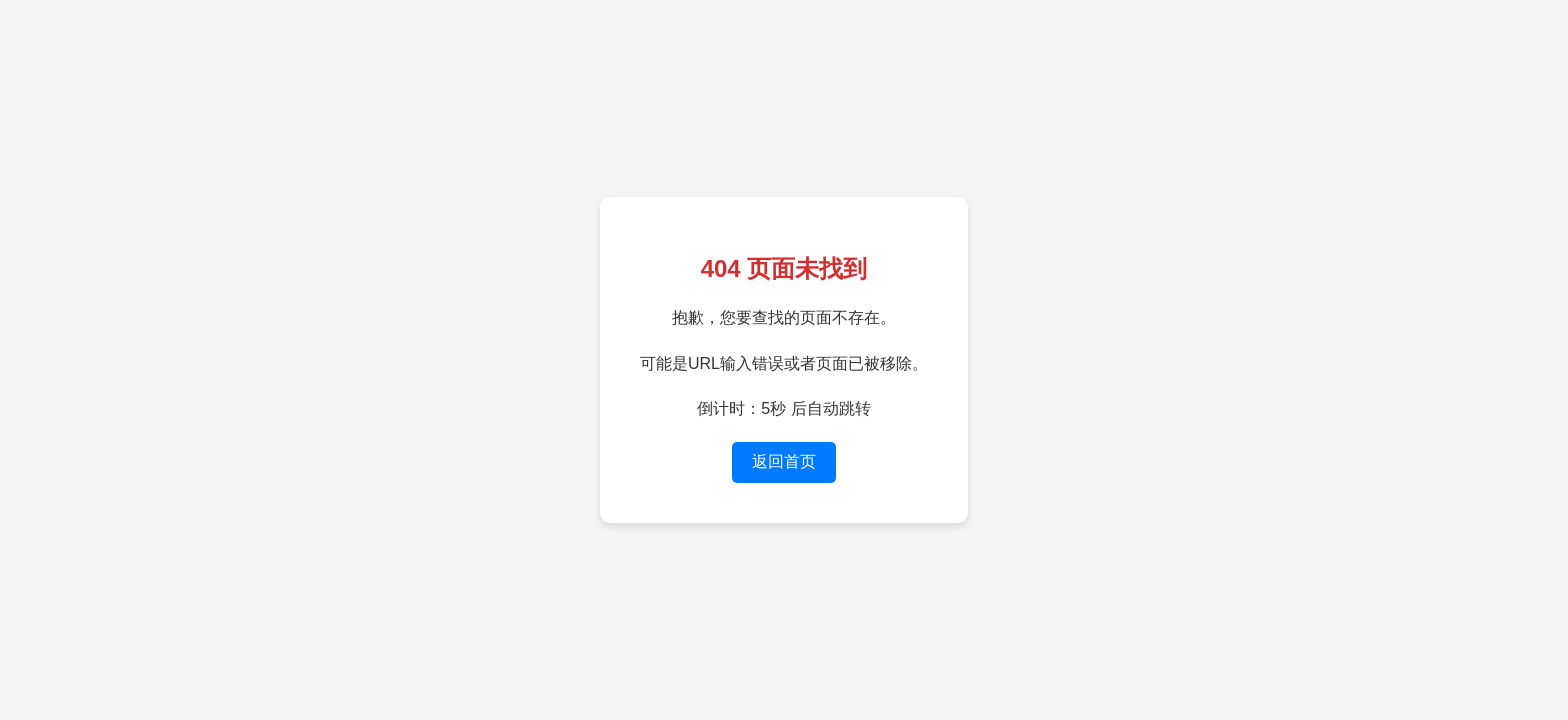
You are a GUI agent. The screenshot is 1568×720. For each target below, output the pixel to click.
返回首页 (784, 461)
